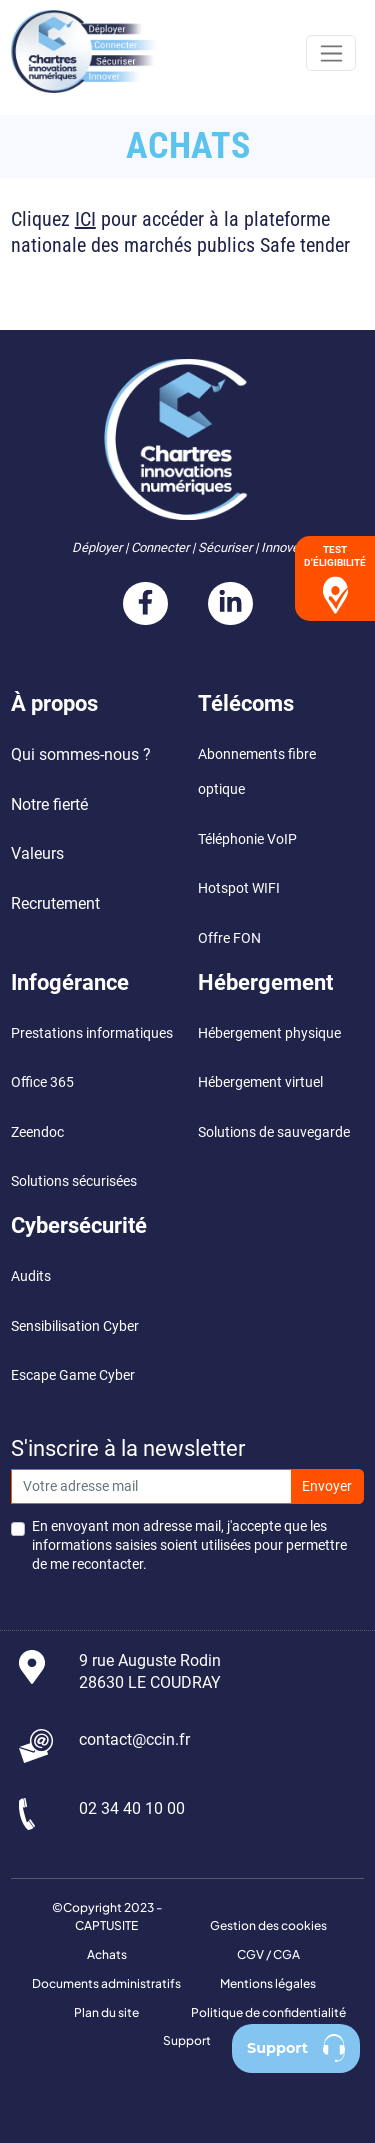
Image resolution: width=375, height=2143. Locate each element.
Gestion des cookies (268, 1925)
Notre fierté (49, 804)
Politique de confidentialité (268, 2012)
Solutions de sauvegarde (274, 1132)
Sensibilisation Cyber (75, 1326)
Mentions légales (268, 1983)
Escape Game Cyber (73, 1375)
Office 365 (44, 1082)
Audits (31, 1276)
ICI (85, 219)
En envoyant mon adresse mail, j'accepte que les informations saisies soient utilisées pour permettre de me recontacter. (189, 1545)
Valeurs (37, 853)
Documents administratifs (106, 1983)
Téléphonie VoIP (247, 839)
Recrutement (55, 903)
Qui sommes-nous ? (81, 754)
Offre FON (229, 938)
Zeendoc (37, 1132)
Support (187, 2040)
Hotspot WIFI (239, 888)
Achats (107, 1954)
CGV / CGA (268, 1954)
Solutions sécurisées (74, 1181)
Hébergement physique (269, 1033)
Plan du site (106, 2012)
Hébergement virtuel (260, 1082)
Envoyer (327, 1486)
